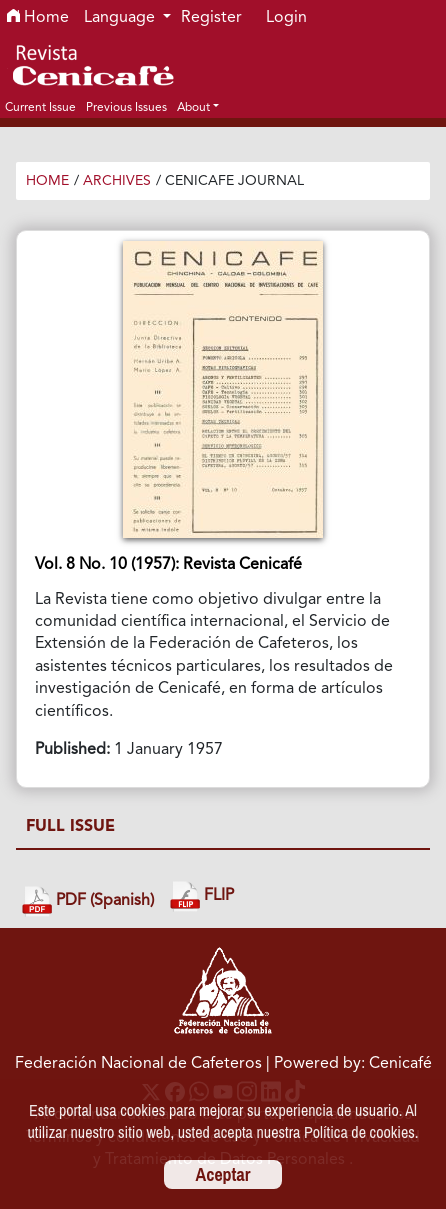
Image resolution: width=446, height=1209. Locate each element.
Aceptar (223, 1174)
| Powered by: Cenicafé (349, 1064)
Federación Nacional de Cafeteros (138, 1064)
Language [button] (121, 18)
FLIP (202, 896)
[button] (198, 107)
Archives (117, 181)
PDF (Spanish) (88, 901)
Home (38, 18)
